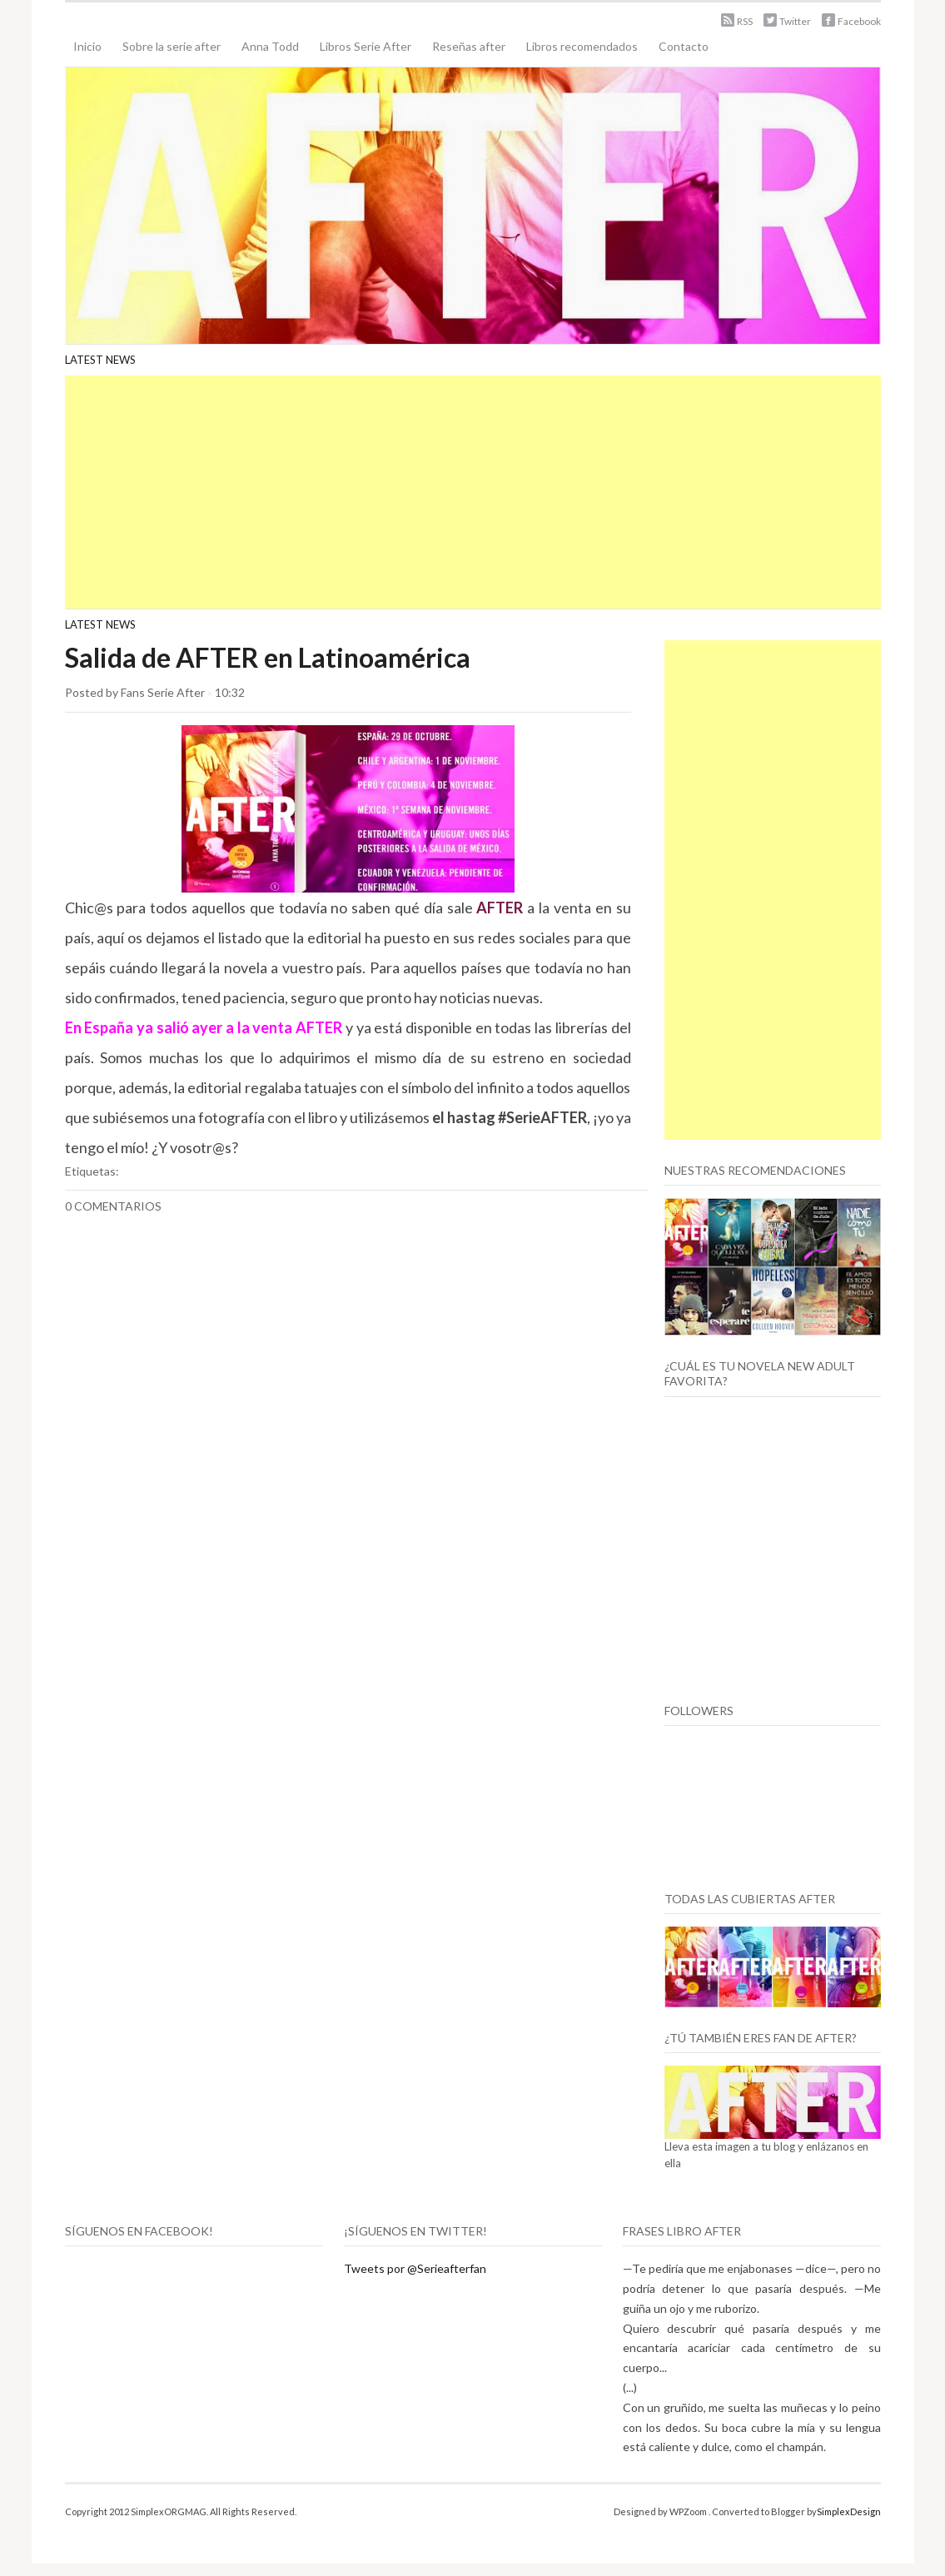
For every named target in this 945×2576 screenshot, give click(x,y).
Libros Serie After (365, 46)
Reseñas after (468, 46)
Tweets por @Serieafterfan (415, 2268)
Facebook (859, 21)
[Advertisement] (473, 492)
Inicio (87, 46)
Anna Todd (270, 46)
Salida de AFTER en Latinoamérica (267, 657)
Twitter (795, 21)
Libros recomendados (582, 46)
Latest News (100, 359)
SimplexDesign (849, 2511)
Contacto (684, 46)
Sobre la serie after (171, 46)
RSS (745, 21)
